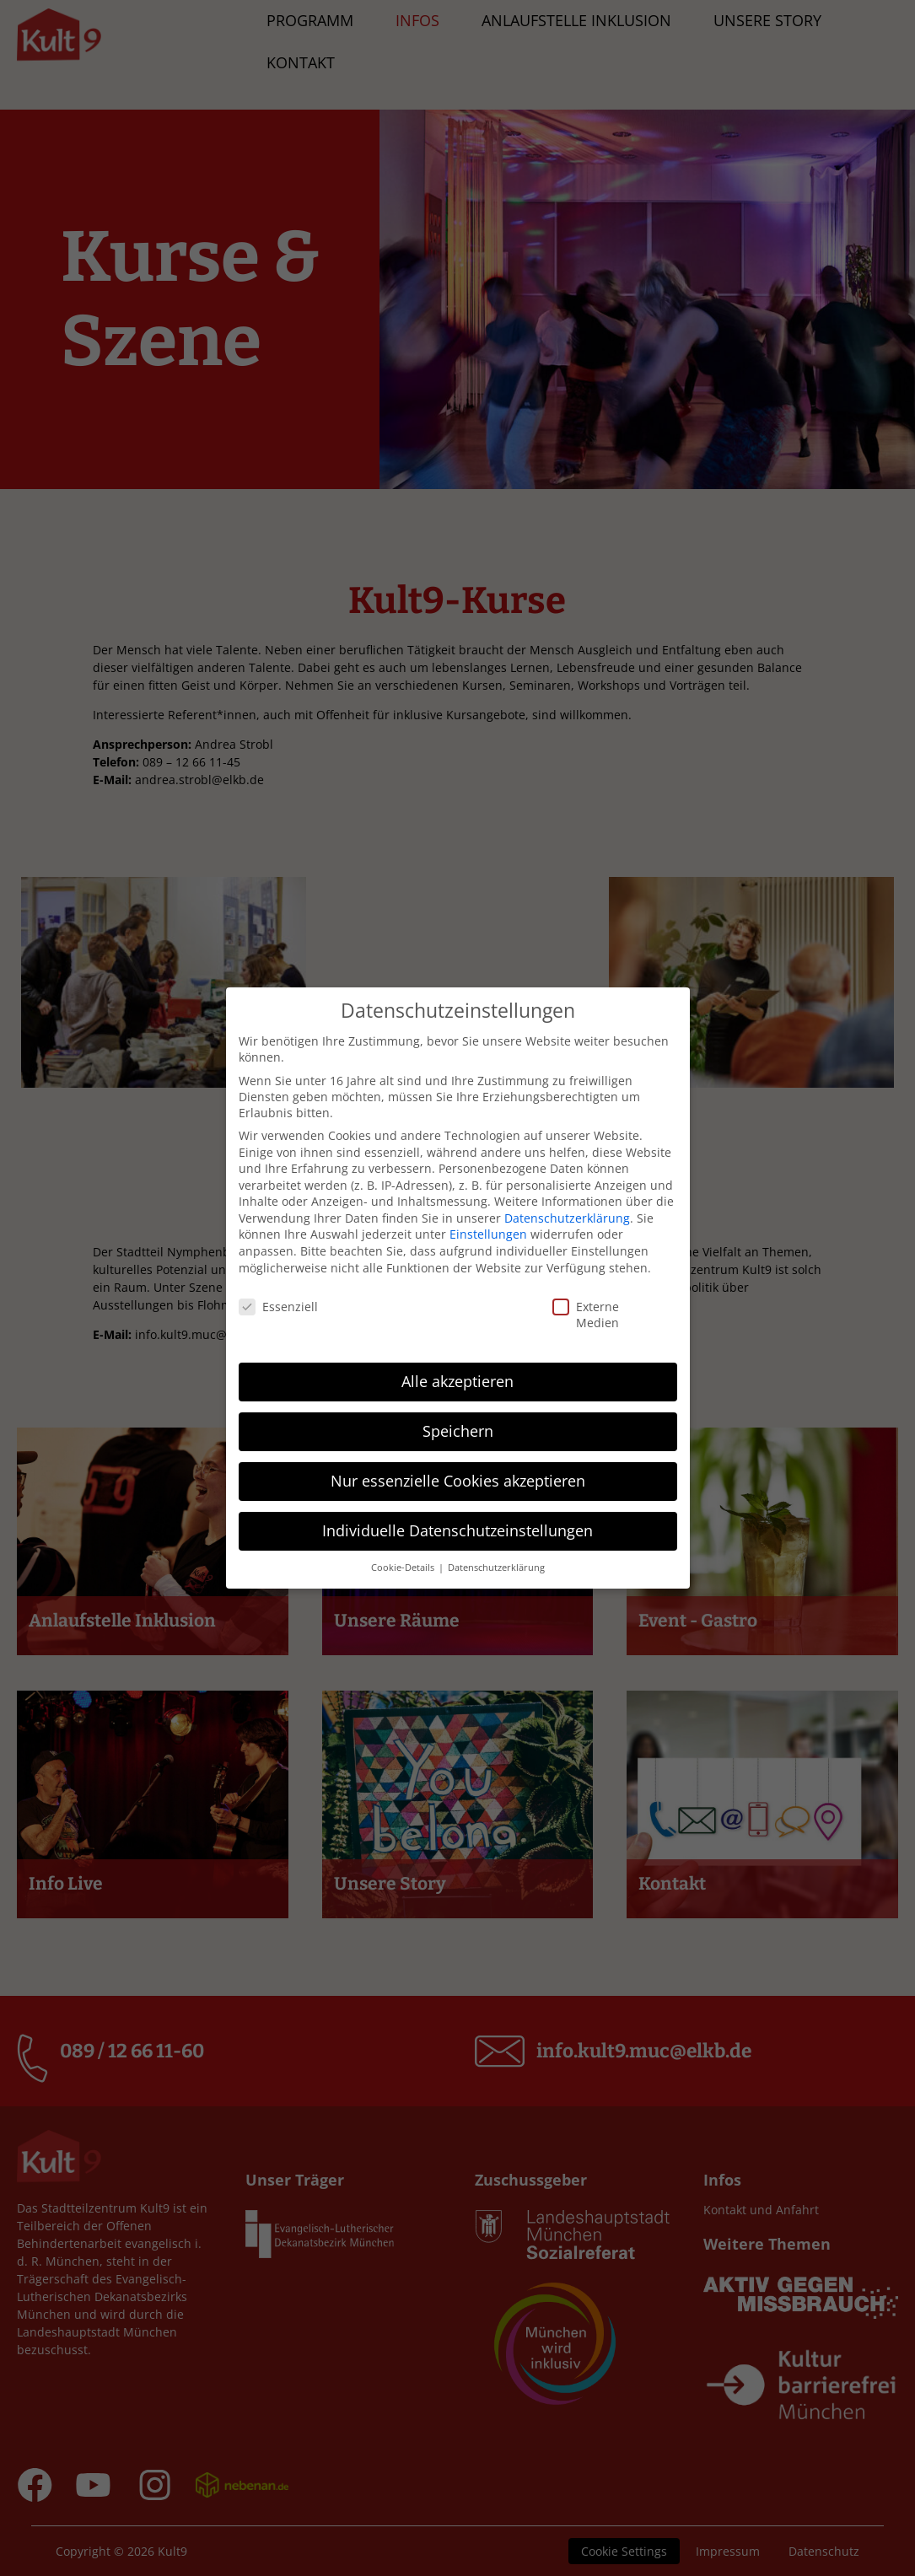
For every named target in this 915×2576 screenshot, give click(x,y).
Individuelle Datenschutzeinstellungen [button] (457, 1530)
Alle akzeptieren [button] (457, 1381)
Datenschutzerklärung (567, 1218)
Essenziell (250, 1307)
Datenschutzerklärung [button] (496, 1567)
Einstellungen (488, 1234)
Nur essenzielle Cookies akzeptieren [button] (458, 1481)
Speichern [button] (458, 1431)
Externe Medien (566, 1315)
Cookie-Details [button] (404, 1567)
